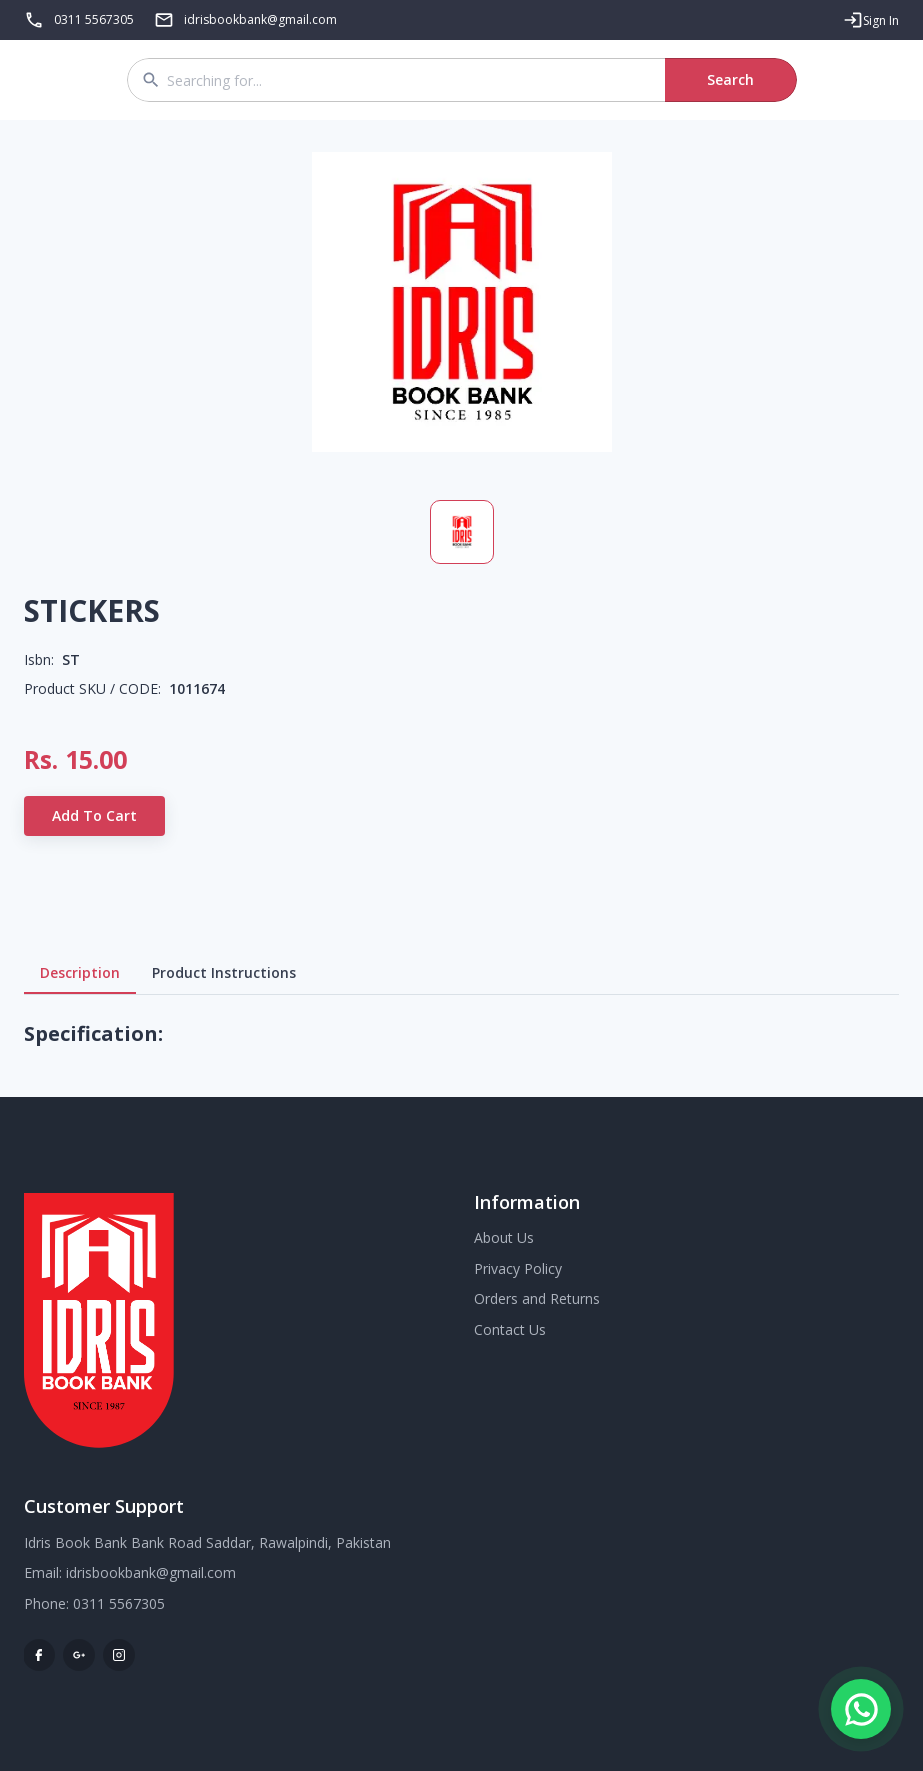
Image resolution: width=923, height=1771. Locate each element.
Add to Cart (94, 816)
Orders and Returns (537, 1298)
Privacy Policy (518, 1268)
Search (731, 80)
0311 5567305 (94, 19)
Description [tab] (80, 973)
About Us (504, 1237)
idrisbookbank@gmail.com (151, 1572)
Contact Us (510, 1329)
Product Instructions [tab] (224, 973)
